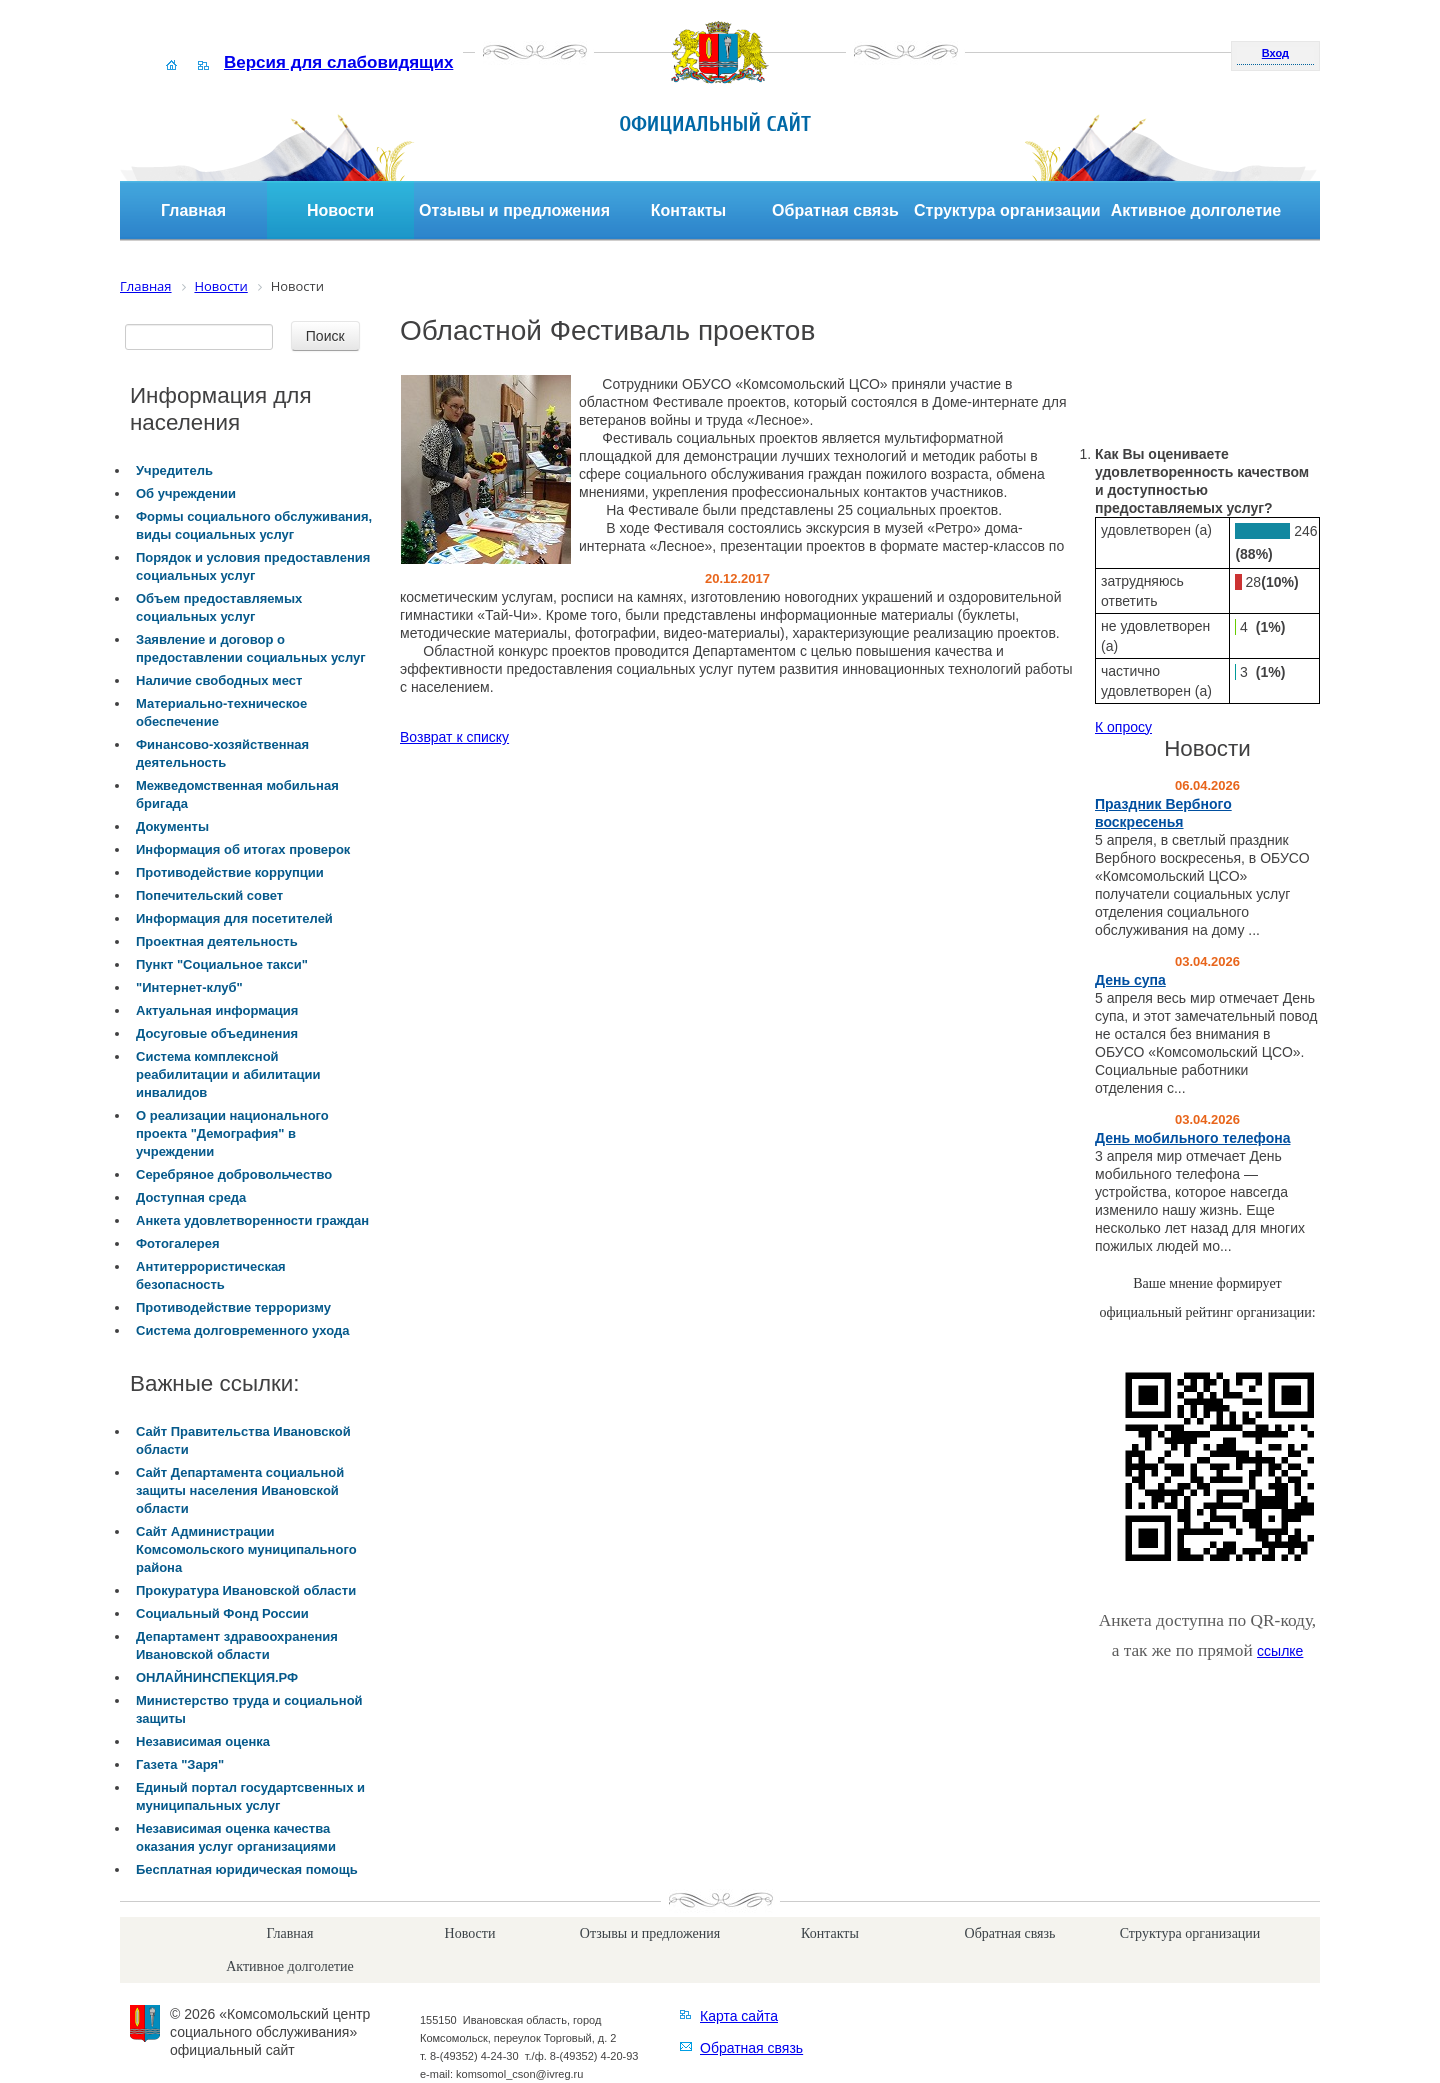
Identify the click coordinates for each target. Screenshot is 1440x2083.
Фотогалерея (178, 1243)
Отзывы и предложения (514, 210)
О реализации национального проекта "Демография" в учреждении (232, 1133)
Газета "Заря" (180, 1764)
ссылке (1280, 1651)
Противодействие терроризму (233, 1307)
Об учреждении (186, 493)
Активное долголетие (1196, 210)
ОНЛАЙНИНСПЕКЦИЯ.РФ (217, 1677)
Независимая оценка (203, 1741)
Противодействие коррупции (230, 872)
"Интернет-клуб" (189, 987)
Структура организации (1007, 210)
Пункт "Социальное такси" (222, 964)
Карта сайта (739, 2016)
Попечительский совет (209, 895)
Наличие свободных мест (219, 680)
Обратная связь (835, 210)
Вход (1275, 53)
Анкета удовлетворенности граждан (252, 1220)
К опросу (1123, 727)
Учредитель (174, 470)
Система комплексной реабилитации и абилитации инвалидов (228, 1074)
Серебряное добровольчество (234, 1174)
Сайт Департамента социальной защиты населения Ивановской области (240, 1490)
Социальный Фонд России (222, 1613)
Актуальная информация (217, 1010)
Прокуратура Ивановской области (246, 1590)
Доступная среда (191, 1197)
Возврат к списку (454, 737)
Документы (172, 826)
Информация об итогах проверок (243, 849)
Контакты (688, 210)
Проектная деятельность (217, 941)
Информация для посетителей (234, 918)
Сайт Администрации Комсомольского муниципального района (246, 1549)
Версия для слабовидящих (338, 62)
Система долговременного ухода (242, 1330)
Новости (340, 210)
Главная (193, 210)
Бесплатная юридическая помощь (247, 1869)
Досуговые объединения (217, 1033)
